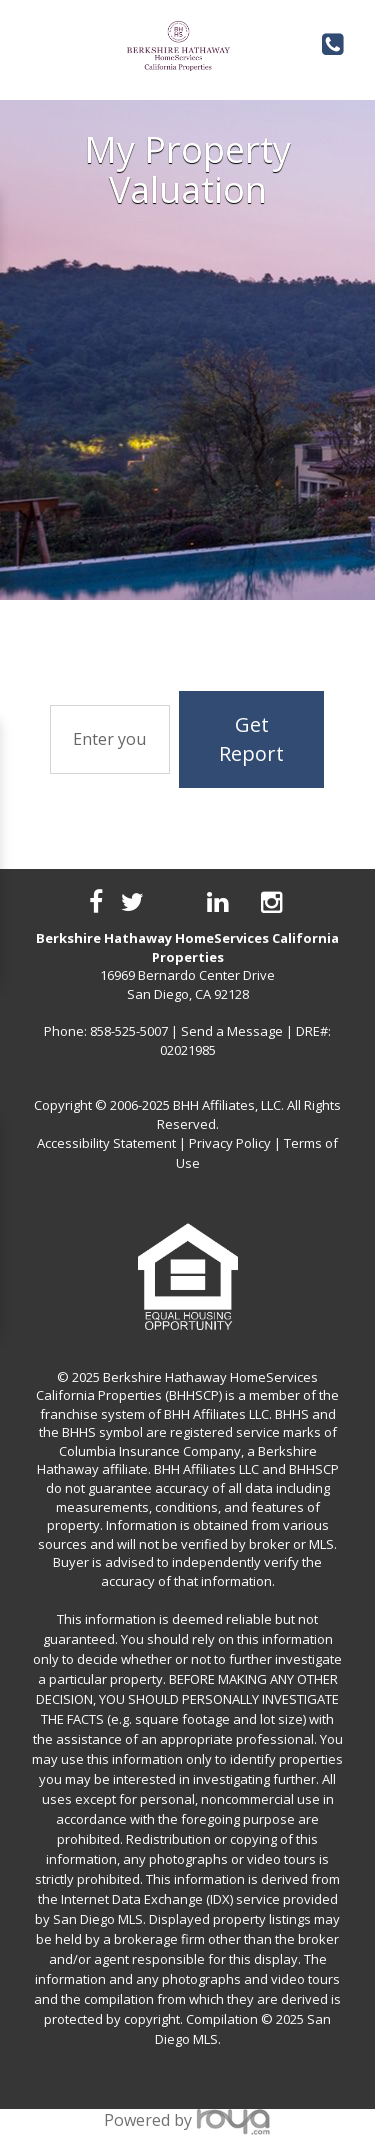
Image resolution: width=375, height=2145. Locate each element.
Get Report (251, 739)
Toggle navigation (28, 38)
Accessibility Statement (106, 1143)
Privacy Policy (230, 1143)
